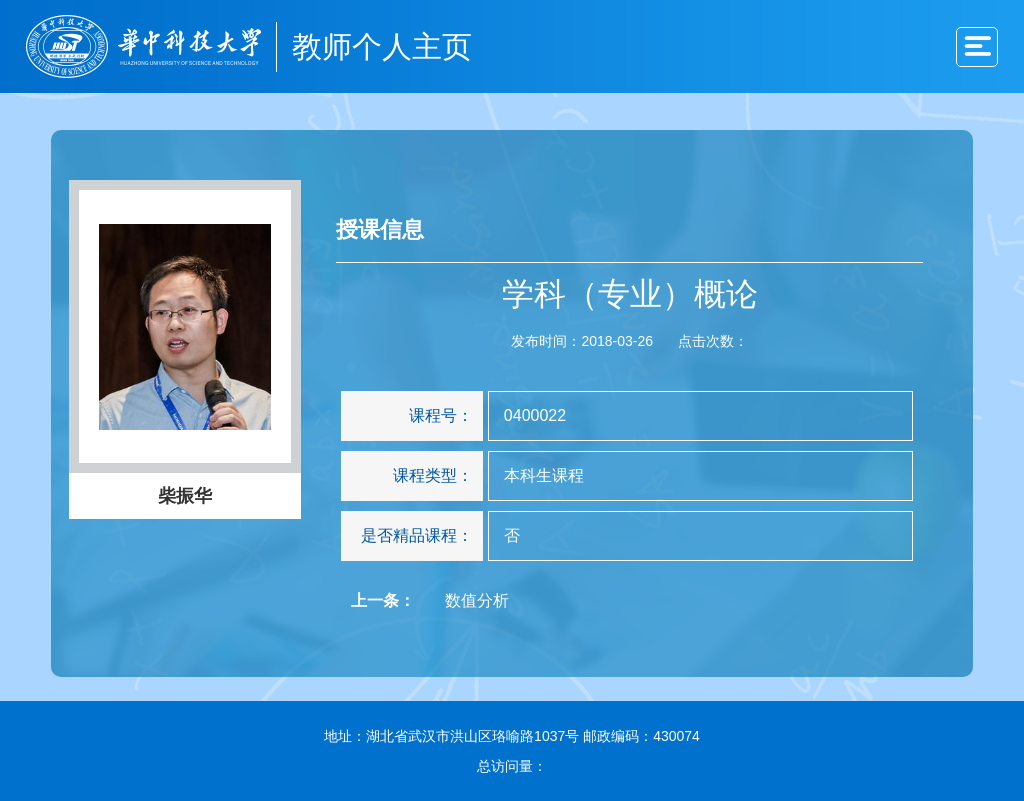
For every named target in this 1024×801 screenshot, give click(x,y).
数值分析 (477, 600)
